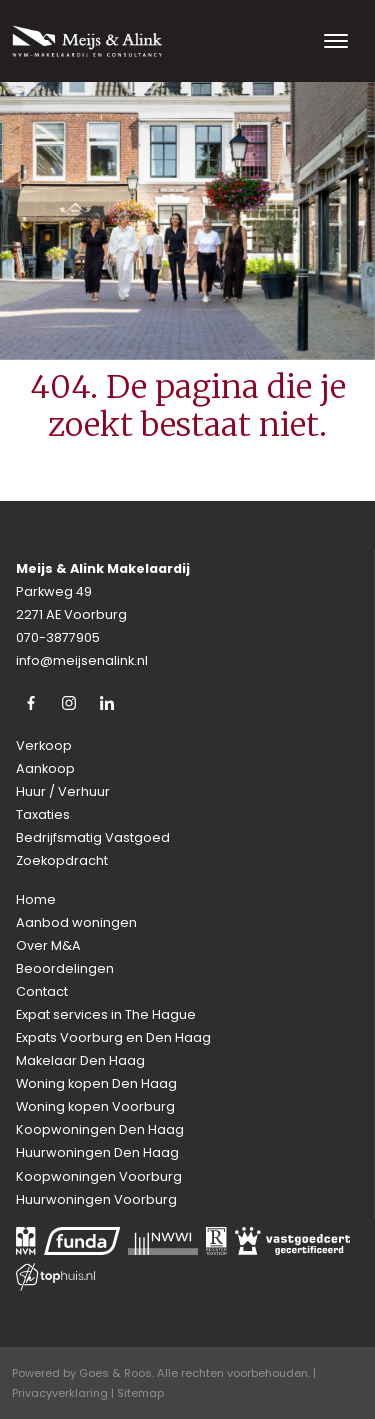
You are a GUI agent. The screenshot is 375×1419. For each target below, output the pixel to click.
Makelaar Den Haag (80, 1060)
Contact (42, 991)
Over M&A (48, 945)
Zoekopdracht (62, 860)
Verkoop (44, 745)
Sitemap (140, 1393)
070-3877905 (58, 637)
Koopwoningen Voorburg (99, 1176)
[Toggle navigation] (335, 41)
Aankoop (45, 768)
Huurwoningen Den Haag (97, 1152)
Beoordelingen (65, 968)
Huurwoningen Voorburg (96, 1199)
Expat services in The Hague (106, 1014)
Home (36, 899)
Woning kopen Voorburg (95, 1106)
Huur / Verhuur (63, 791)
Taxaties (43, 814)
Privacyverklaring (60, 1393)
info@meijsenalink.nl (82, 660)
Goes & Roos (115, 1373)
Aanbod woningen (76, 922)
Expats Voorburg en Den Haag (113, 1037)
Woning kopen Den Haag (96, 1083)
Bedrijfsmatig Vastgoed (93, 837)
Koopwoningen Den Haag (100, 1129)
